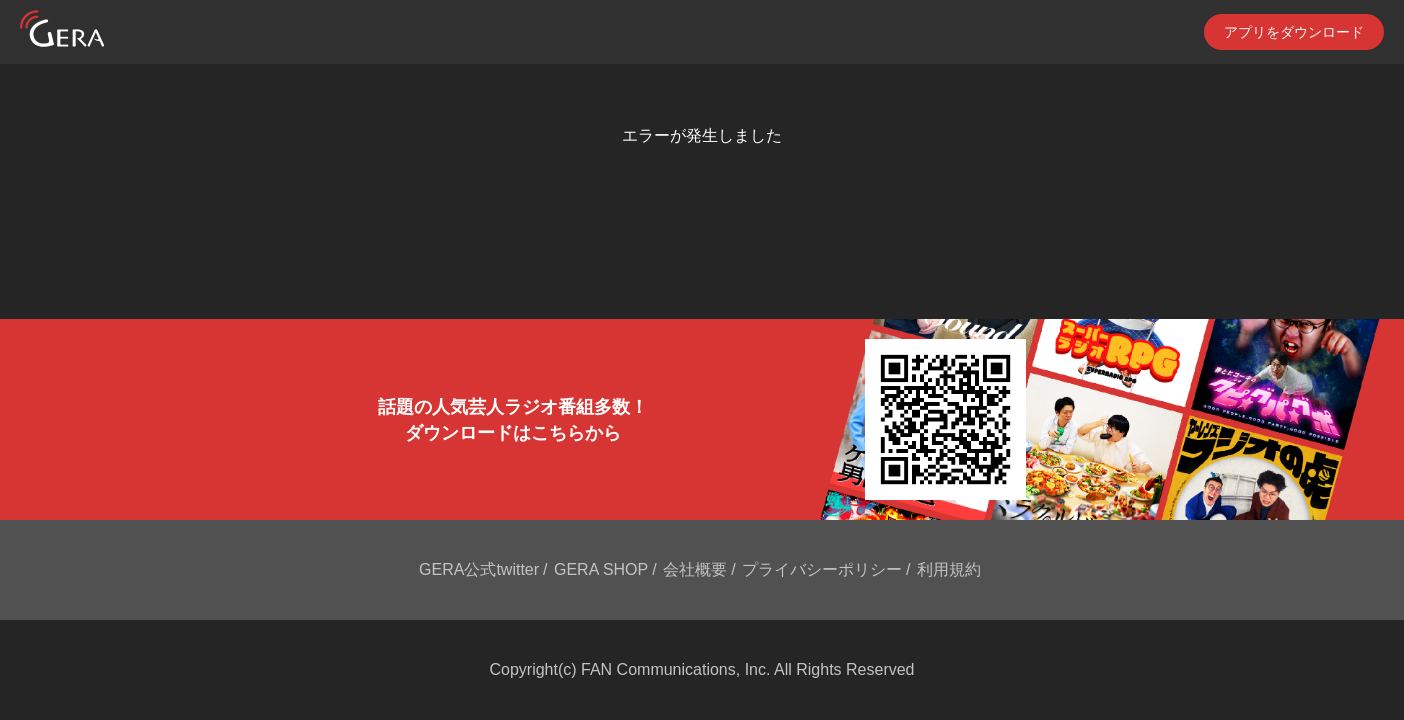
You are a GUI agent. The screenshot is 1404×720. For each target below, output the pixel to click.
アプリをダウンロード (1294, 32)
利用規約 (949, 569)
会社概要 (695, 569)
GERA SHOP (601, 569)
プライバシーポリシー (822, 569)
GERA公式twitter (479, 569)
